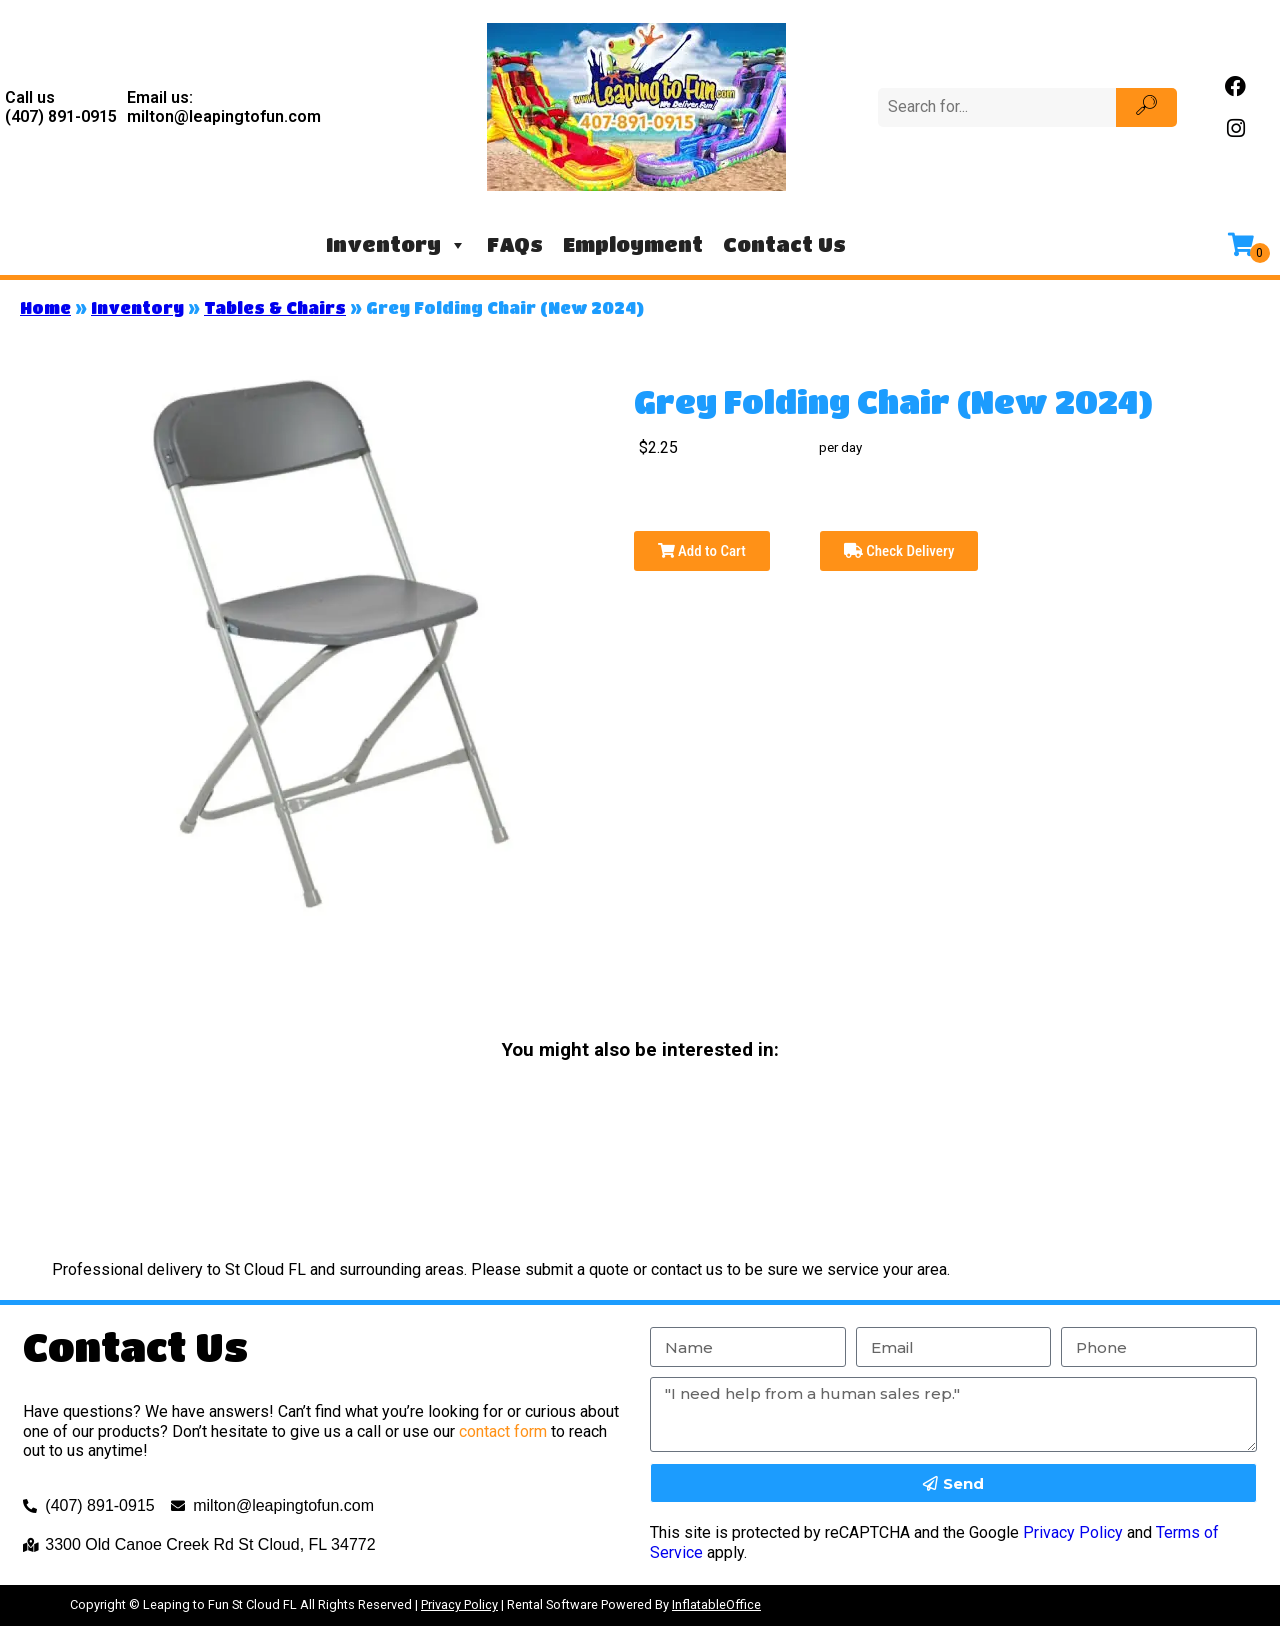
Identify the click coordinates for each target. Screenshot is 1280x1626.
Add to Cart (702, 551)
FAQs (515, 244)
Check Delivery (899, 551)
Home (45, 307)
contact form (503, 1431)
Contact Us (784, 244)
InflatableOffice (716, 1604)
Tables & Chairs (275, 307)
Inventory (396, 245)
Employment (633, 244)
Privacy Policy (1073, 1532)
